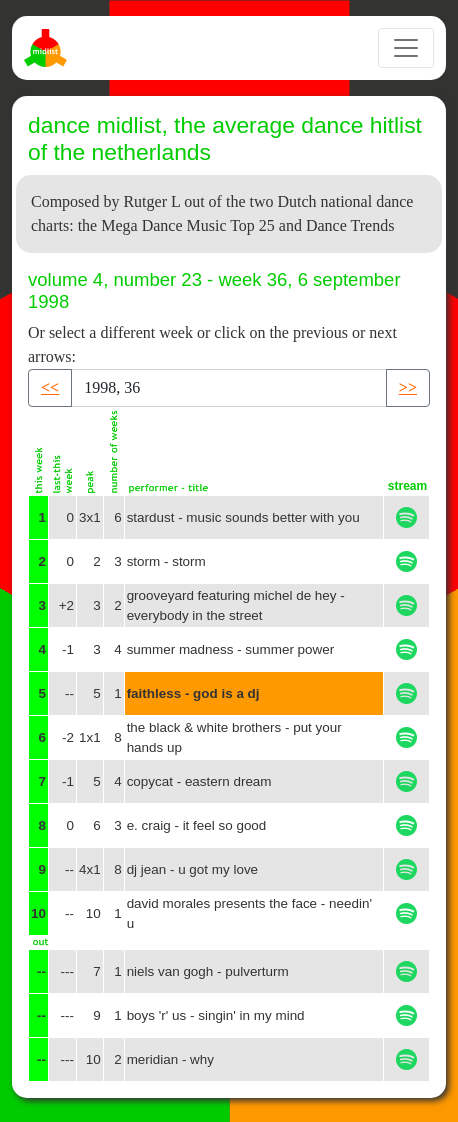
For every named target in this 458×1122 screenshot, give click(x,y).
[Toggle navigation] (406, 48)
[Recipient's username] (229, 388)
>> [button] (408, 387)
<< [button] (50, 387)
